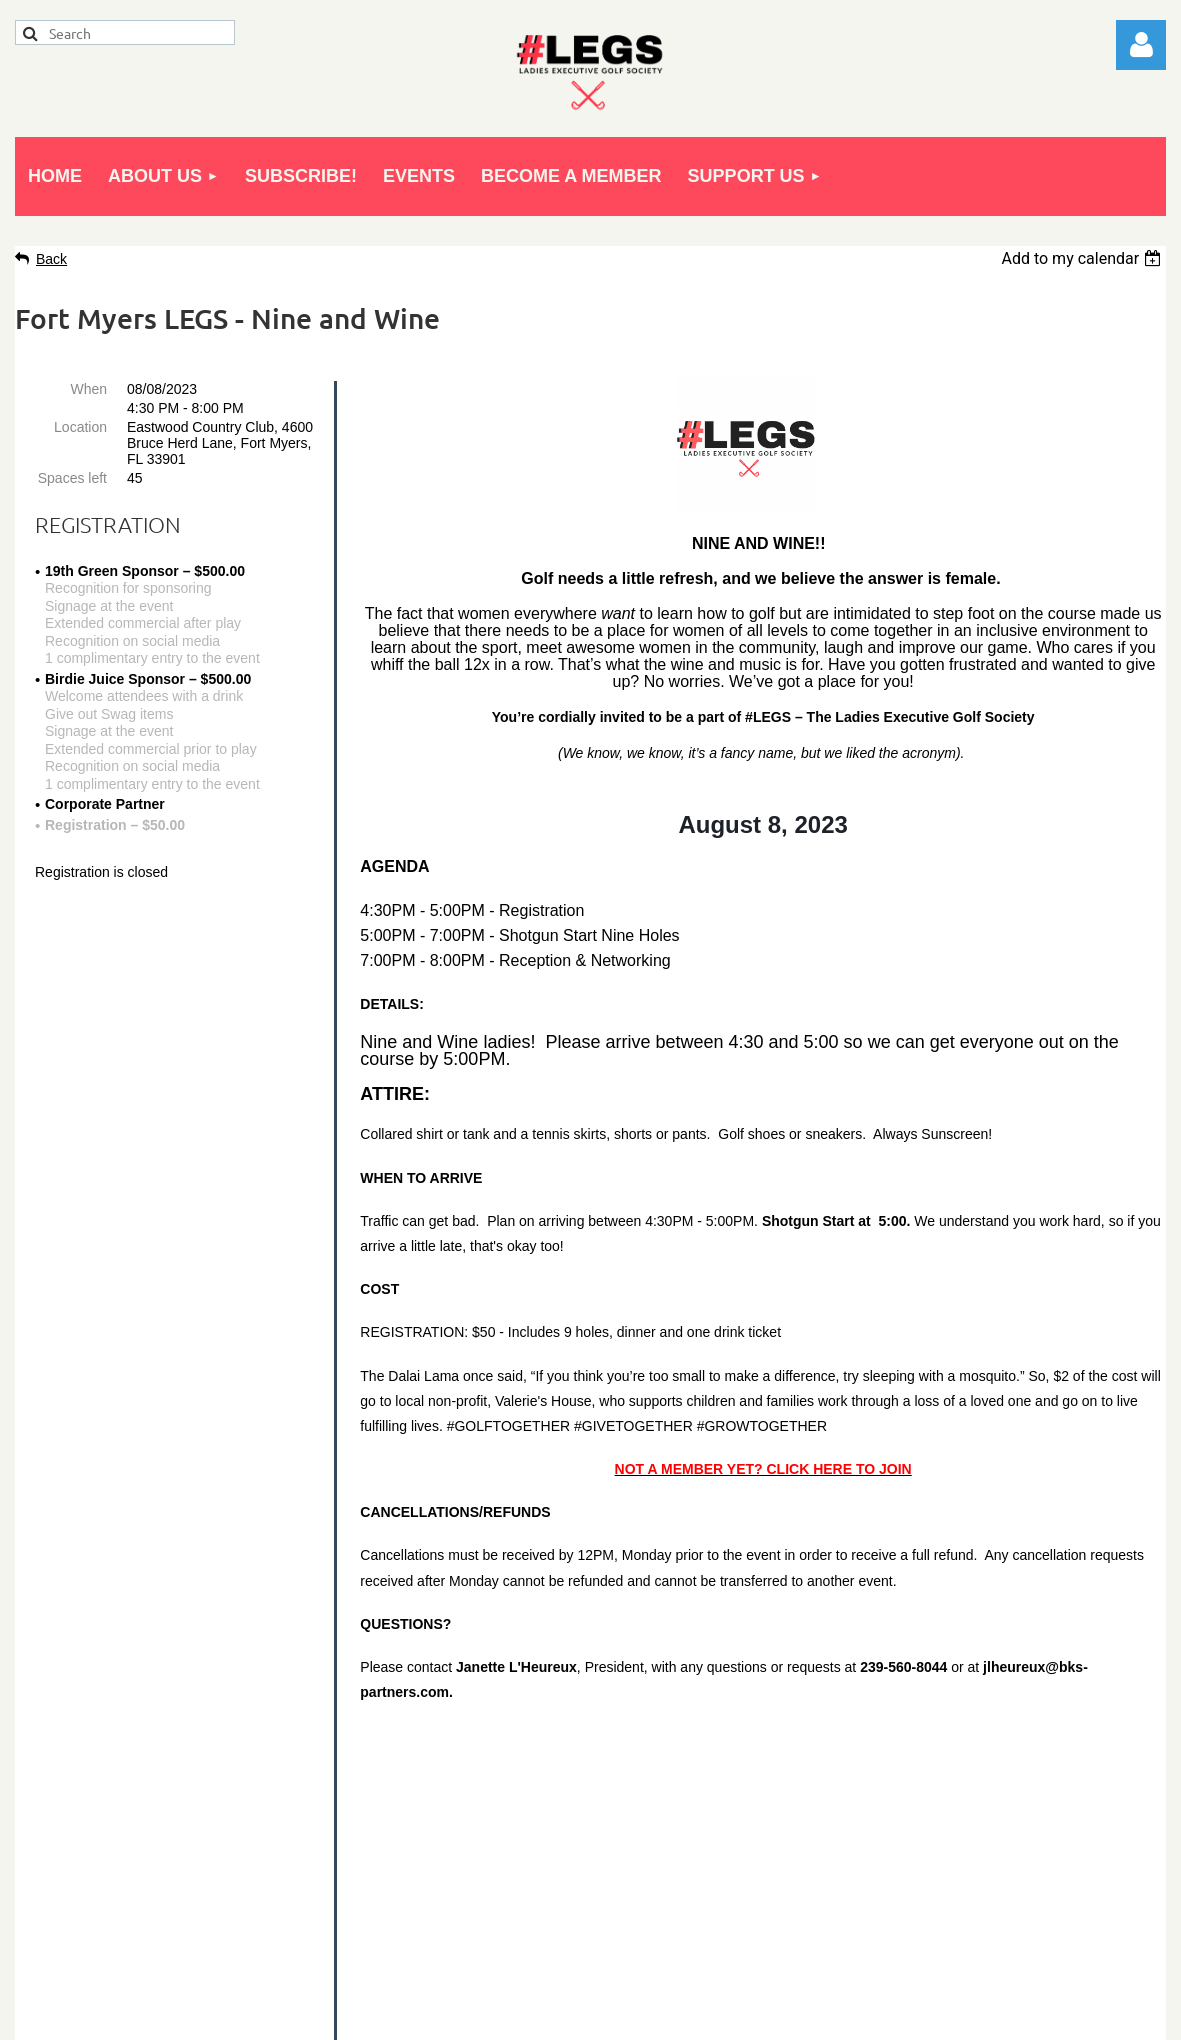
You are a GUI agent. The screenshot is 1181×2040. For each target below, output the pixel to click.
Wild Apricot (938, 2015)
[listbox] (1083, 258)
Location (80, 427)
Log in (1141, 45)
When (88, 389)
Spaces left (72, 478)
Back (51, 259)
